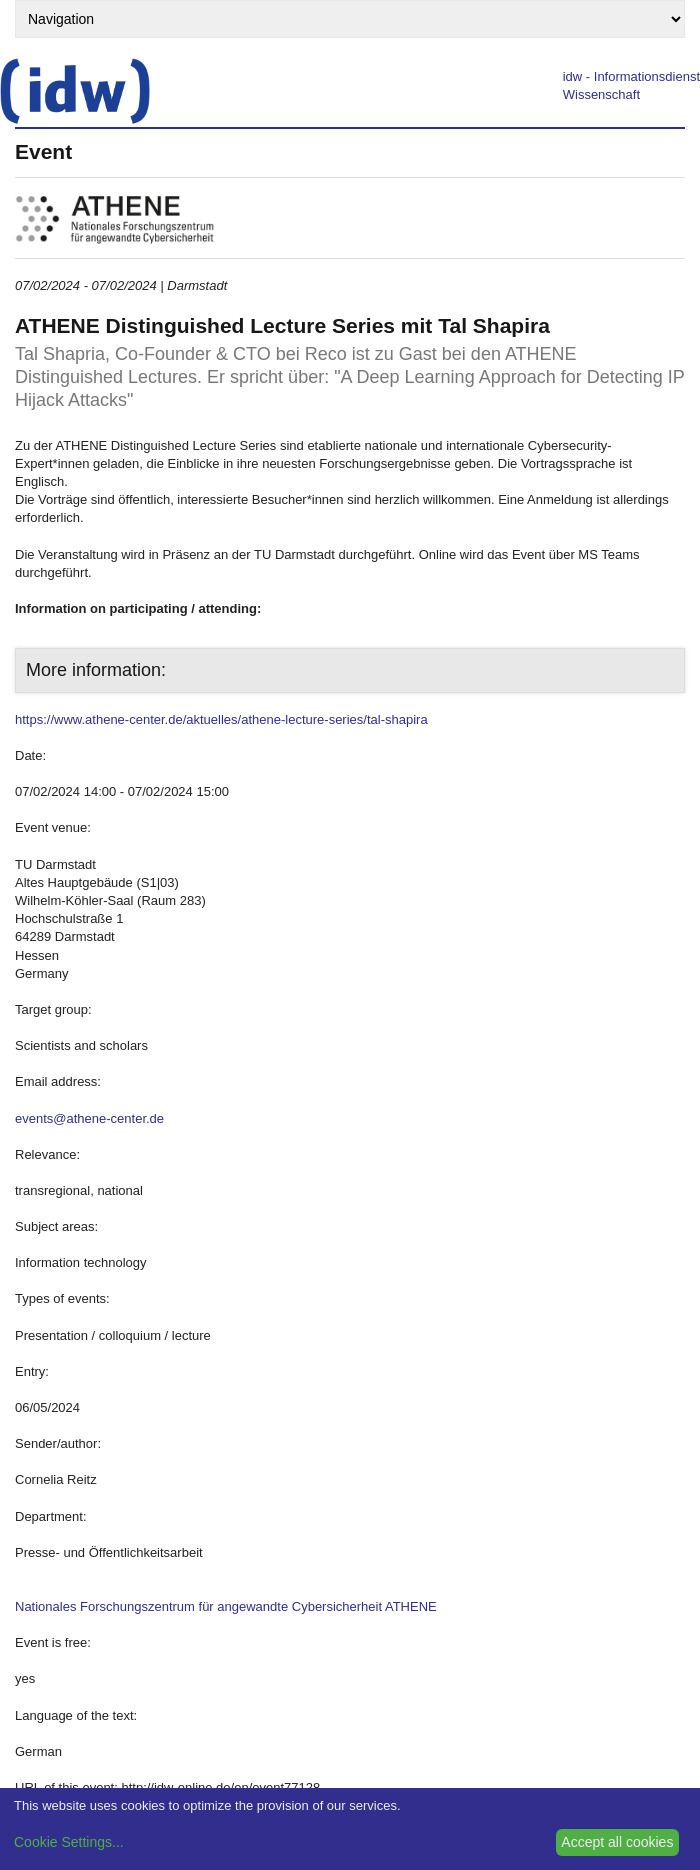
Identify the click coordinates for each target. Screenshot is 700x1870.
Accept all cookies (617, 1842)
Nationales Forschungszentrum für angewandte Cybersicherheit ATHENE (226, 1606)
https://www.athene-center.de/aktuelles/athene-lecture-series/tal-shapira (221, 719)
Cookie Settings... (69, 1842)
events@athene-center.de (89, 1118)
